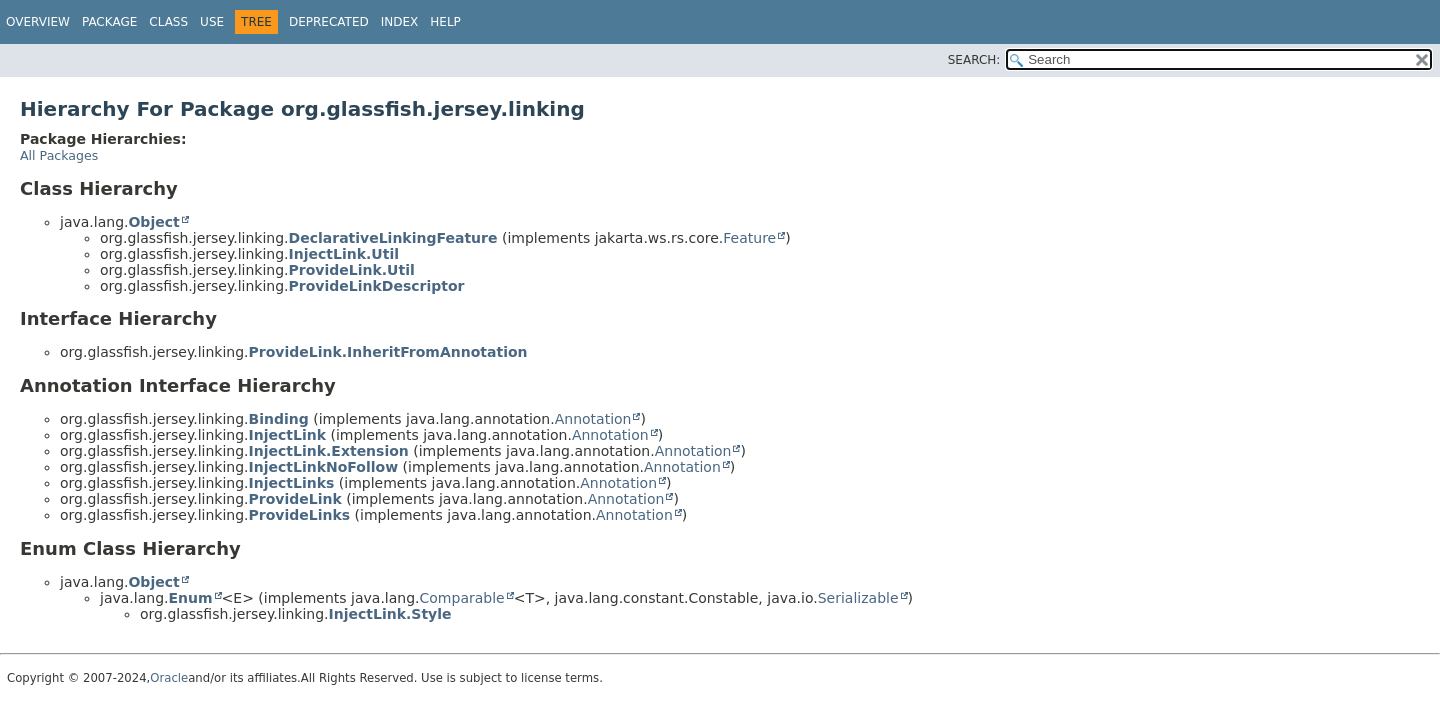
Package (109, 22)
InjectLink (287, 435)
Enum (190, 598)
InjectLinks (292, 483)
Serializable (858, 598)
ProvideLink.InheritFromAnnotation (388, 352)
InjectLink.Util (344, 254)
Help (445, 22)
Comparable (462, 598)
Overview (38, 22)
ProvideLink (295, 499)
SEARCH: (974, 60)
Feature (749, 238)
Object (153, 222)
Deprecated (329, 22)
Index (400, 22)
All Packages (59, 155)
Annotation (593, 419)
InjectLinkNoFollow (324, 467)
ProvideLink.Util (352, 270)
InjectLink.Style (390, 614)
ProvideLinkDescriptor (377, 286)
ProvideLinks (300, 515)
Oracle (169, 678)
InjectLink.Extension (329, 451)
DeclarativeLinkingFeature (393, 238)
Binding (279, 419)
